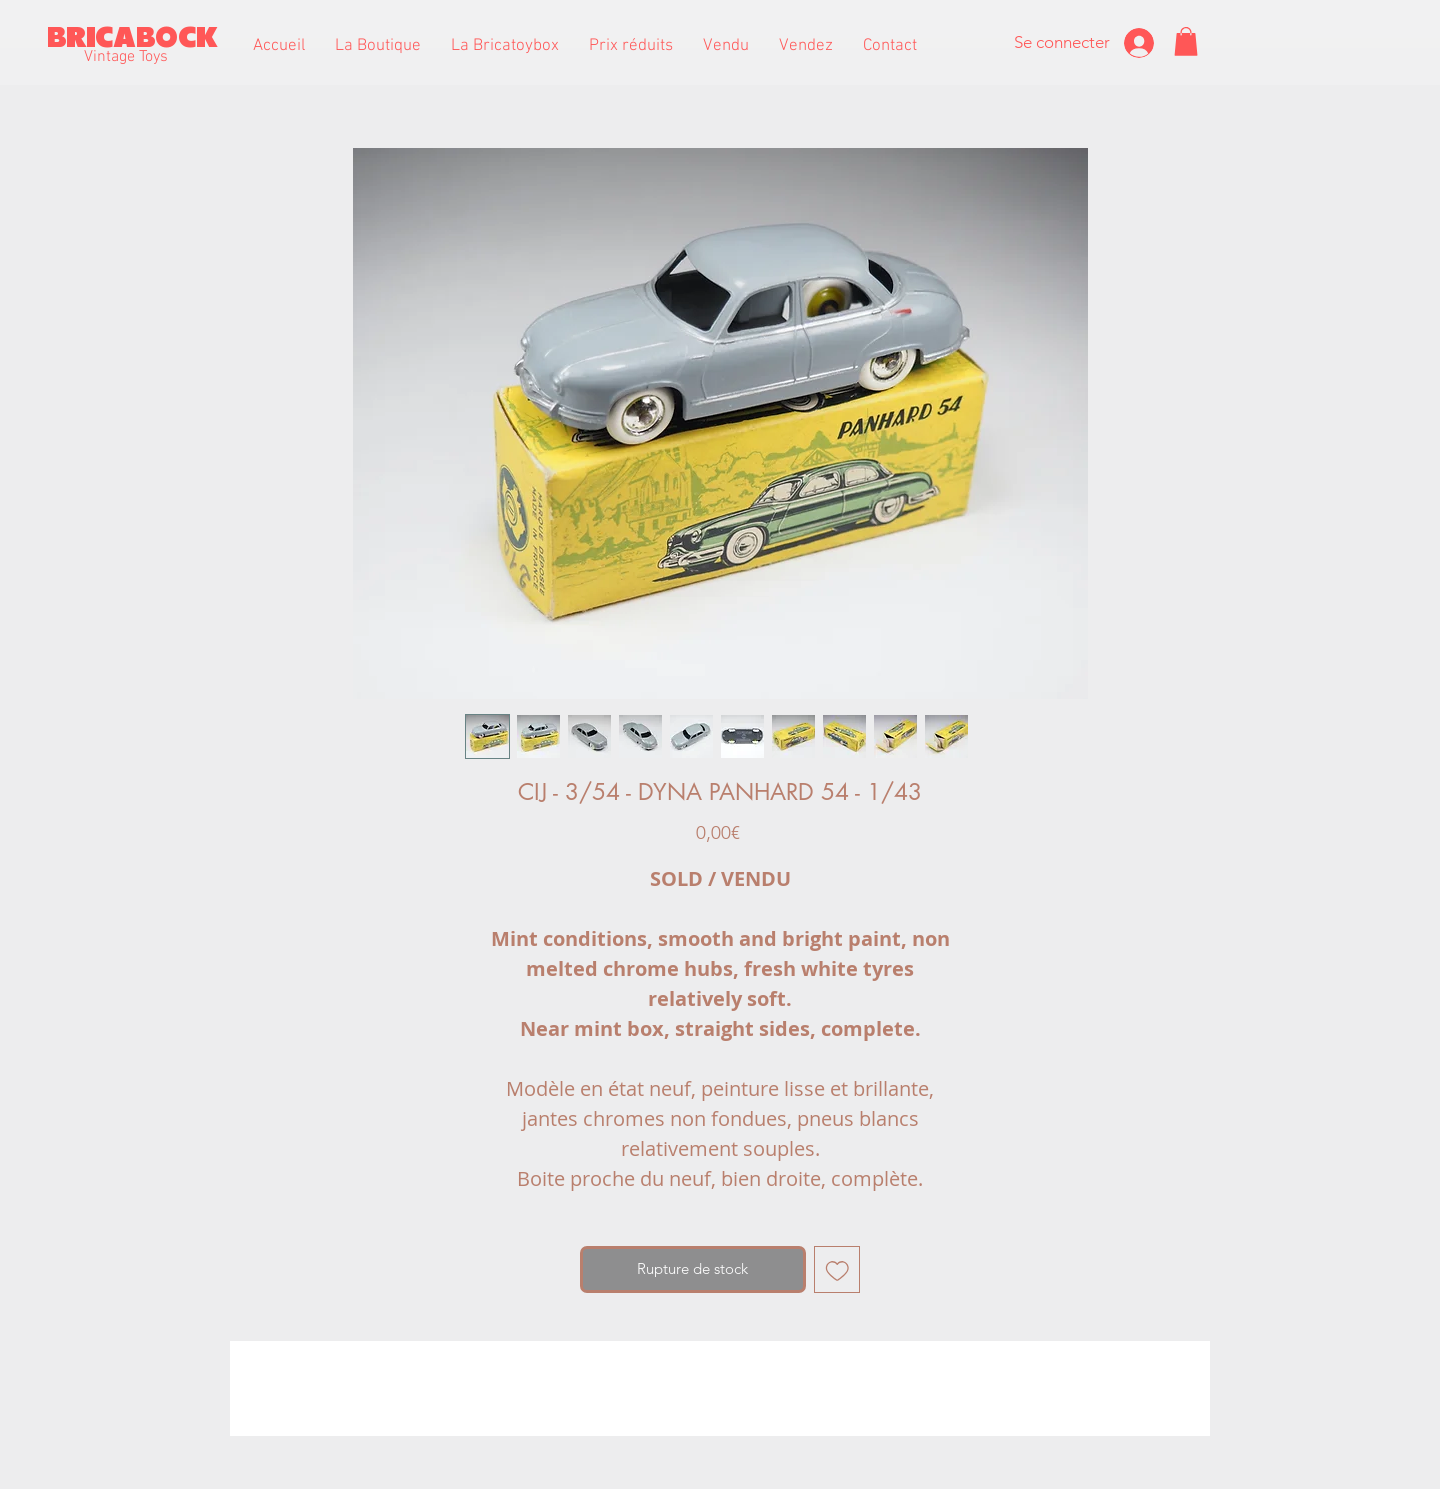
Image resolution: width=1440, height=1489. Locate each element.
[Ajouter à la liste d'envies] (837, 1269)
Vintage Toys (126, 57)
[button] (378, 46)
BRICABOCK (132, 37)
